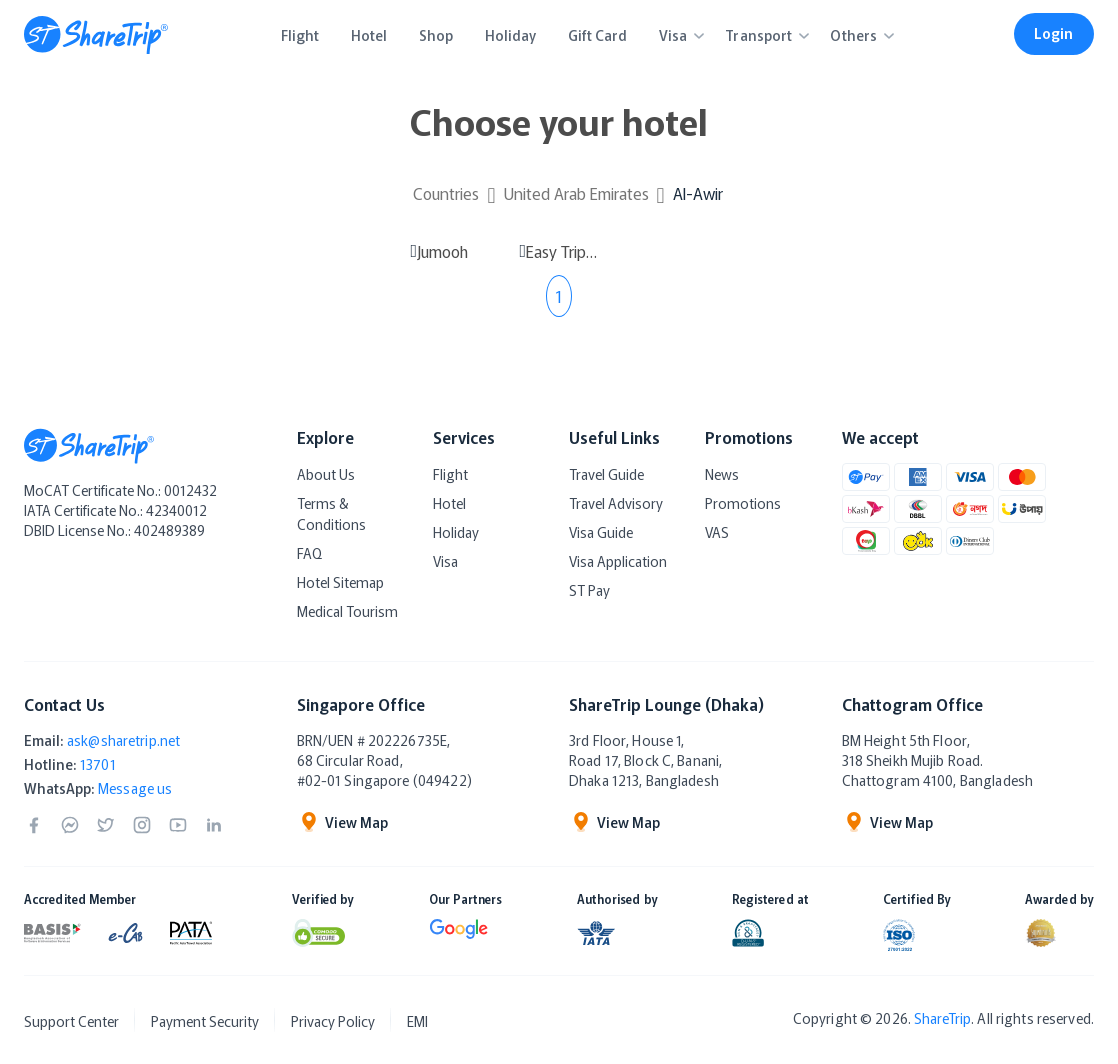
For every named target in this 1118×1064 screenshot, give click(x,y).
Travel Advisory (616, 503)
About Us (326, 474)
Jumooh (442, 251)
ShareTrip (942, 1018)
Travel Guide (606, 474)
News (722, 474)
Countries (446, 193)
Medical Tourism (347, 611)
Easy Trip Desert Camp (562, 251)
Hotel (449, 503)
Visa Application (618, 561)
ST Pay (589, 590)
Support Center (71, 1021)
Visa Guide (601, 532)
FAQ (309, 553)
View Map (342, 822)
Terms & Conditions (331, 513)
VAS (717, 532)
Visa (445, 561)
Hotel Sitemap (340, 582)
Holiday (456, 532)
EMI (417, 1021)
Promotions (743, 503)
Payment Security (205, 1021)
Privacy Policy (333, 1021)
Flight (450, 474)
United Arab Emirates (576, 193)
